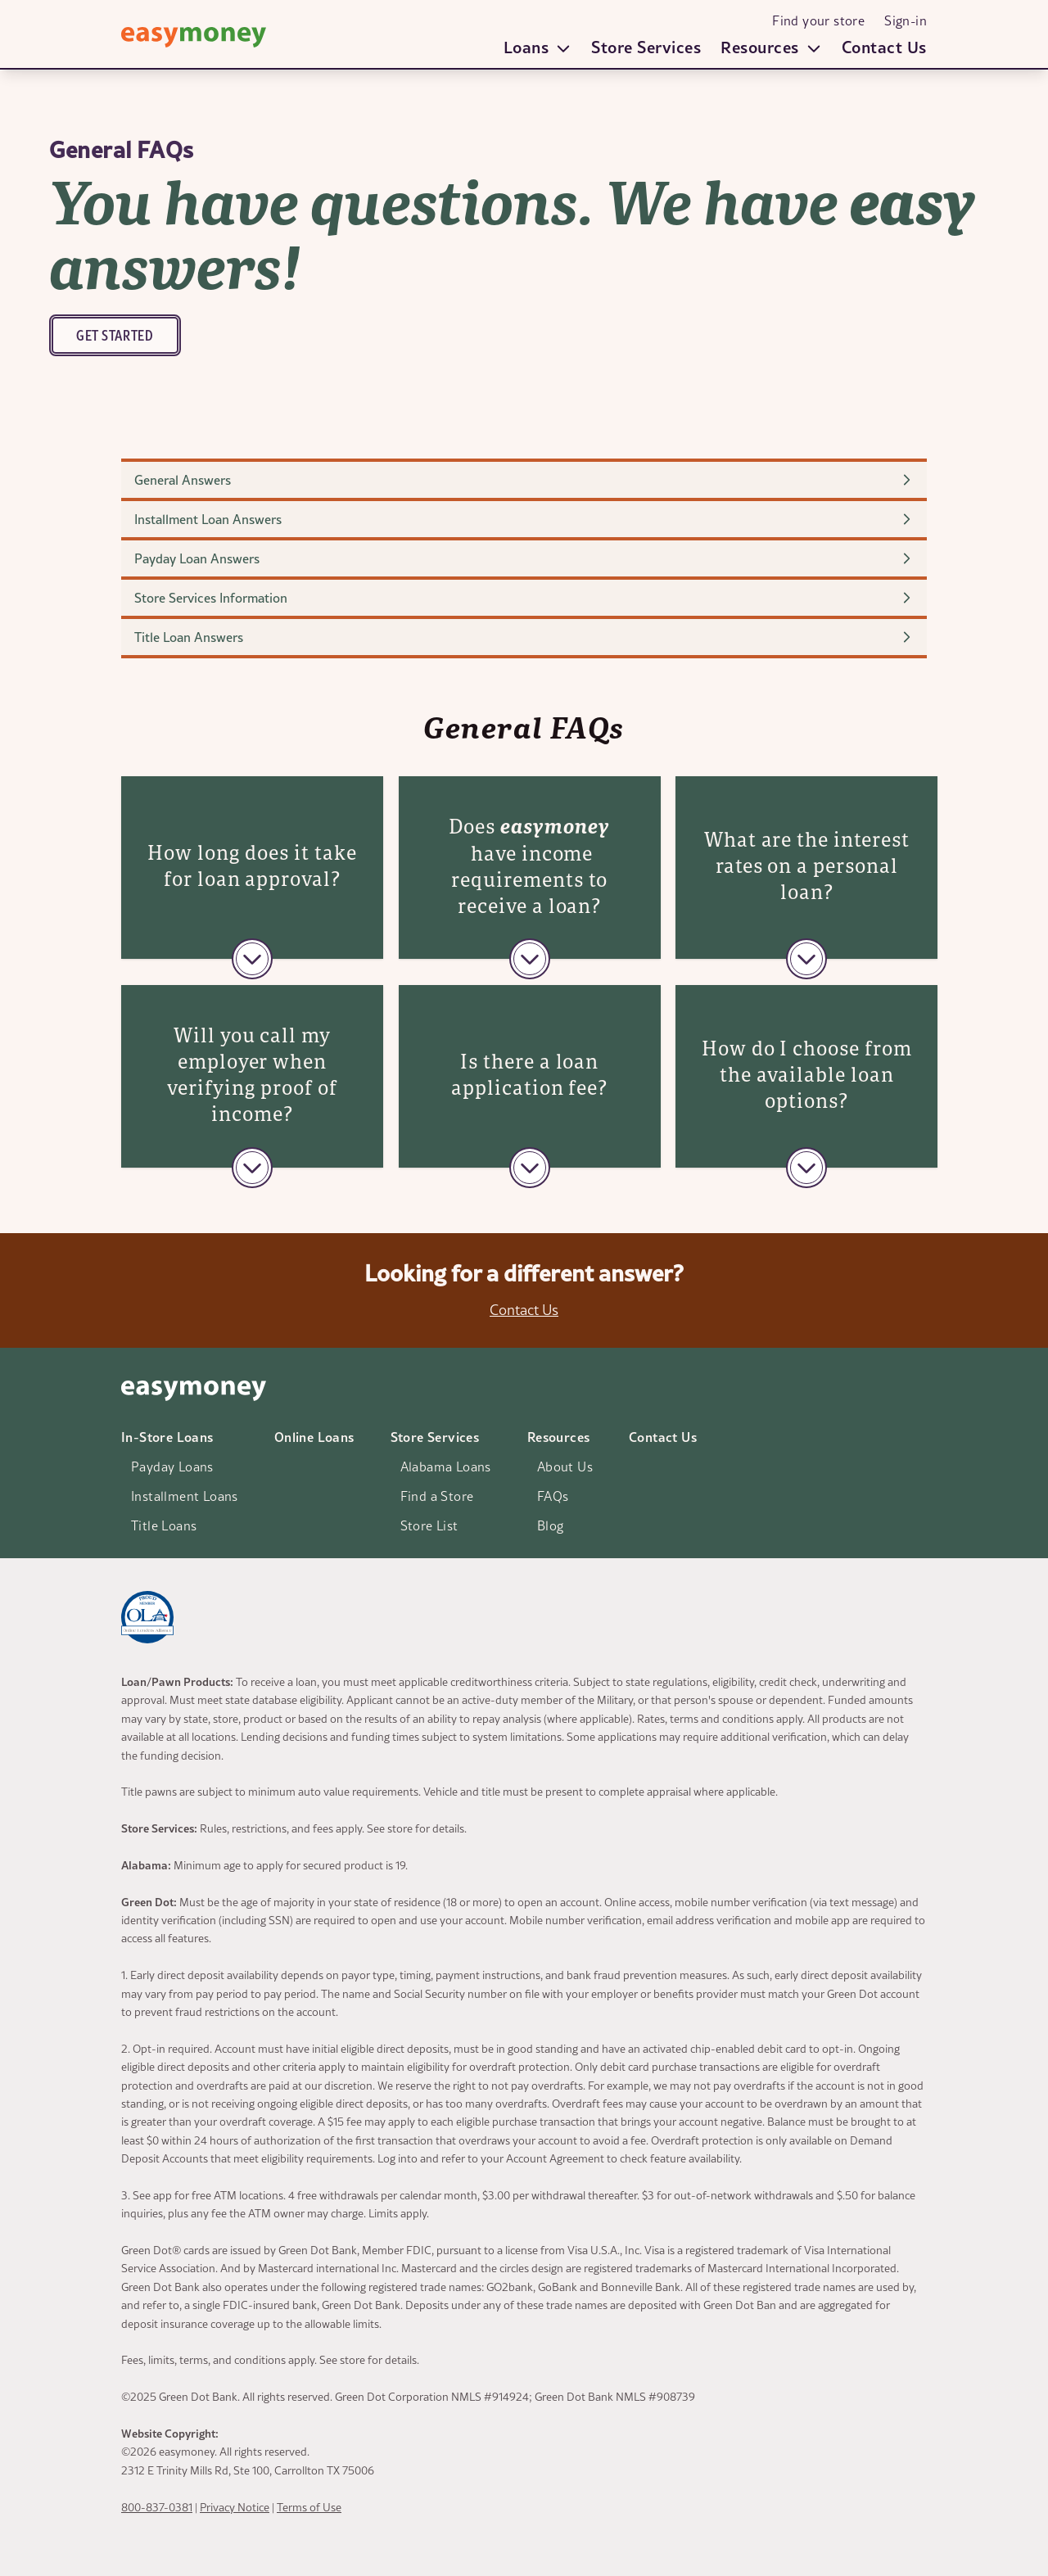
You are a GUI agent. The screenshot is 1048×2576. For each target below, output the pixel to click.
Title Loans (163, 1525)
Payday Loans (172, 1466)
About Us (565, 1466)
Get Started (115, 335)
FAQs (553, 1496)
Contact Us (884, 46)
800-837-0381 (156, 2507)
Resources (558, 1436)
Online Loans (314, 1436)
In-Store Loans (167, 1436)
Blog (550, 1525)
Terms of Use (309, 2507)
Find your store (818, 20)
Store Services (646, 46)
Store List (429, 1525)
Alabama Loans (445, 1466)
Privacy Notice (234, 2507)
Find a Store (437, 1496)
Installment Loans (184, 1496)
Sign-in (905, 20)
